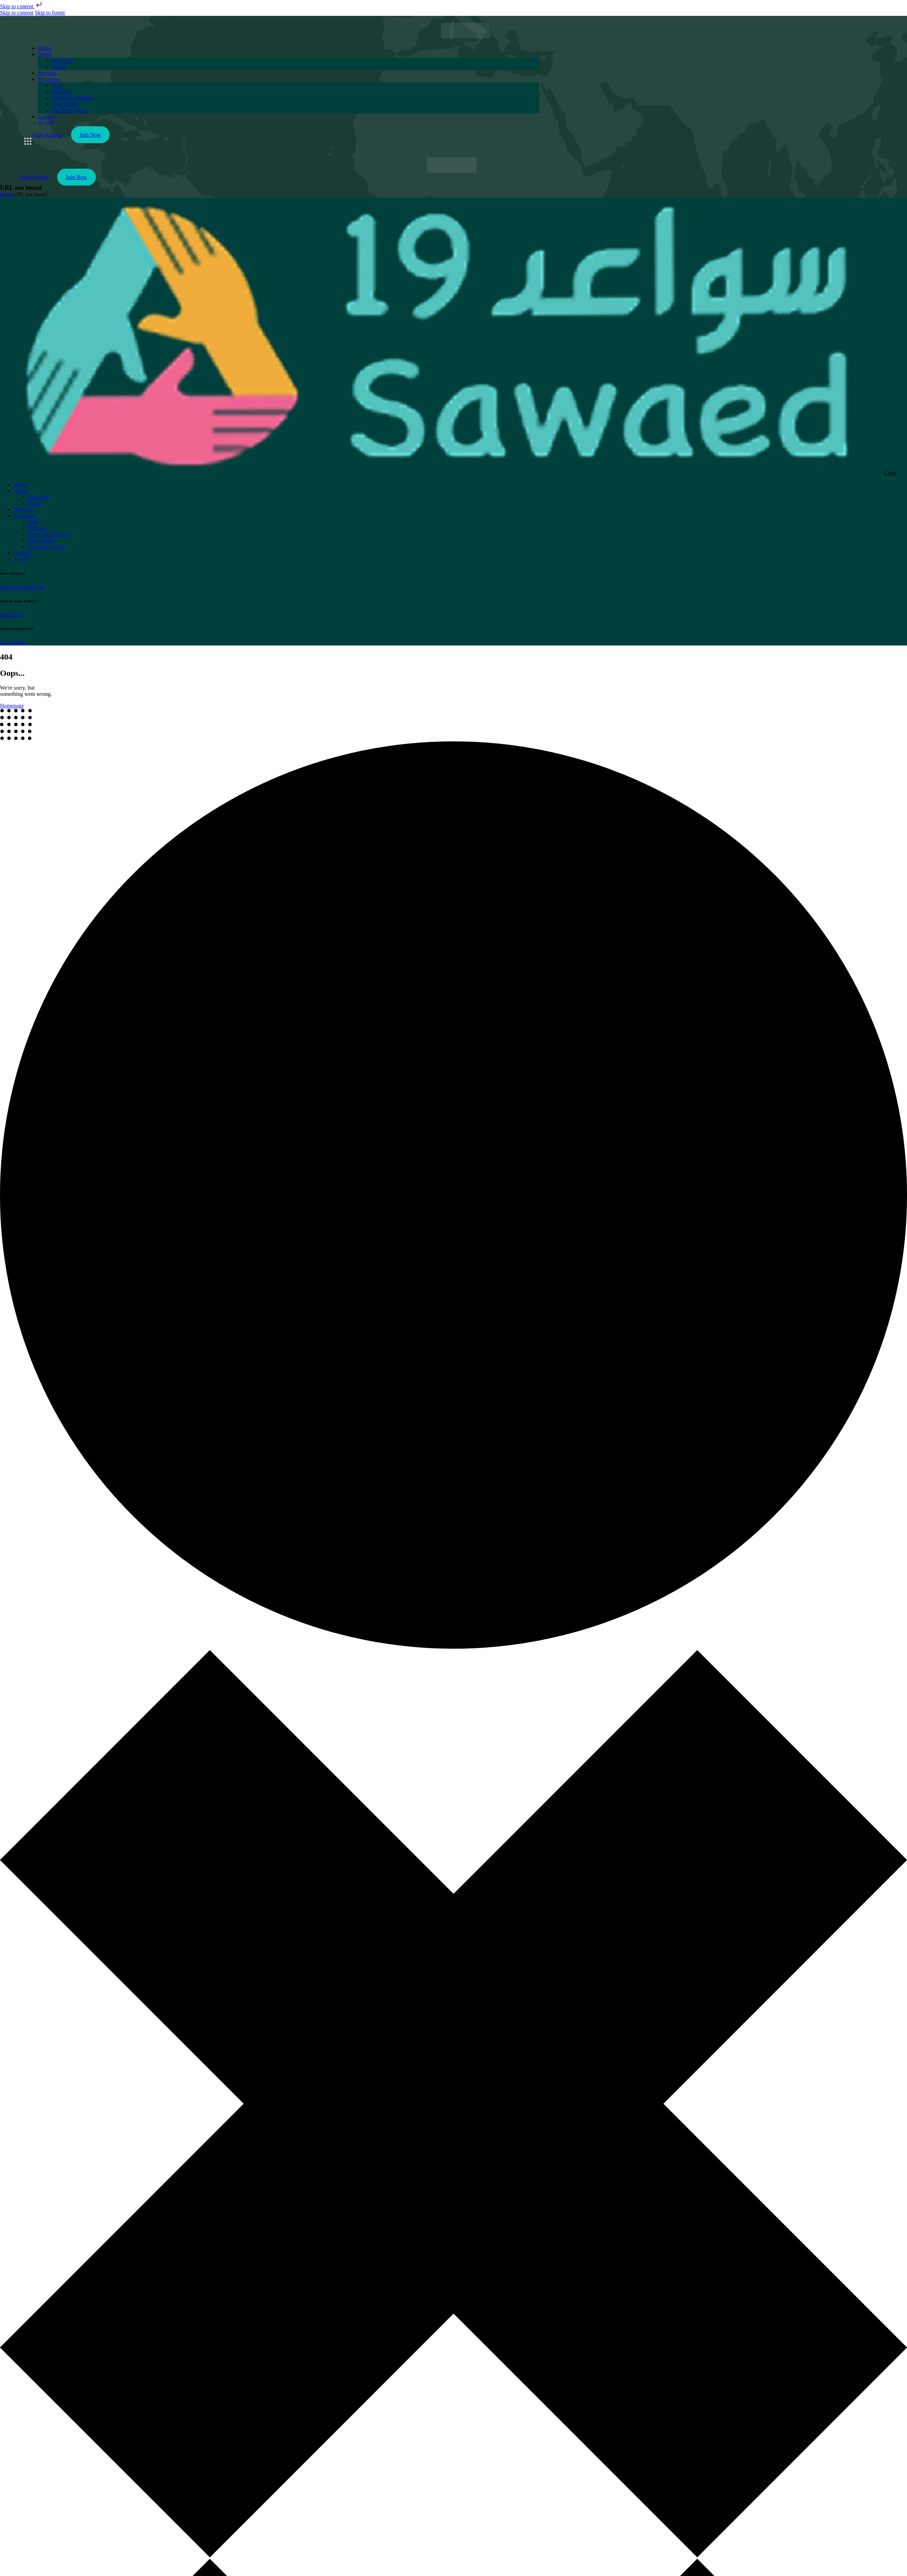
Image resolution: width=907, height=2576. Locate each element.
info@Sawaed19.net (22, 587)
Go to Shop (12, 642)
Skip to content (21, 6)
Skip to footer (50, 13)
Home (6, 194)
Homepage (12, 706)
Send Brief (12, 615)
